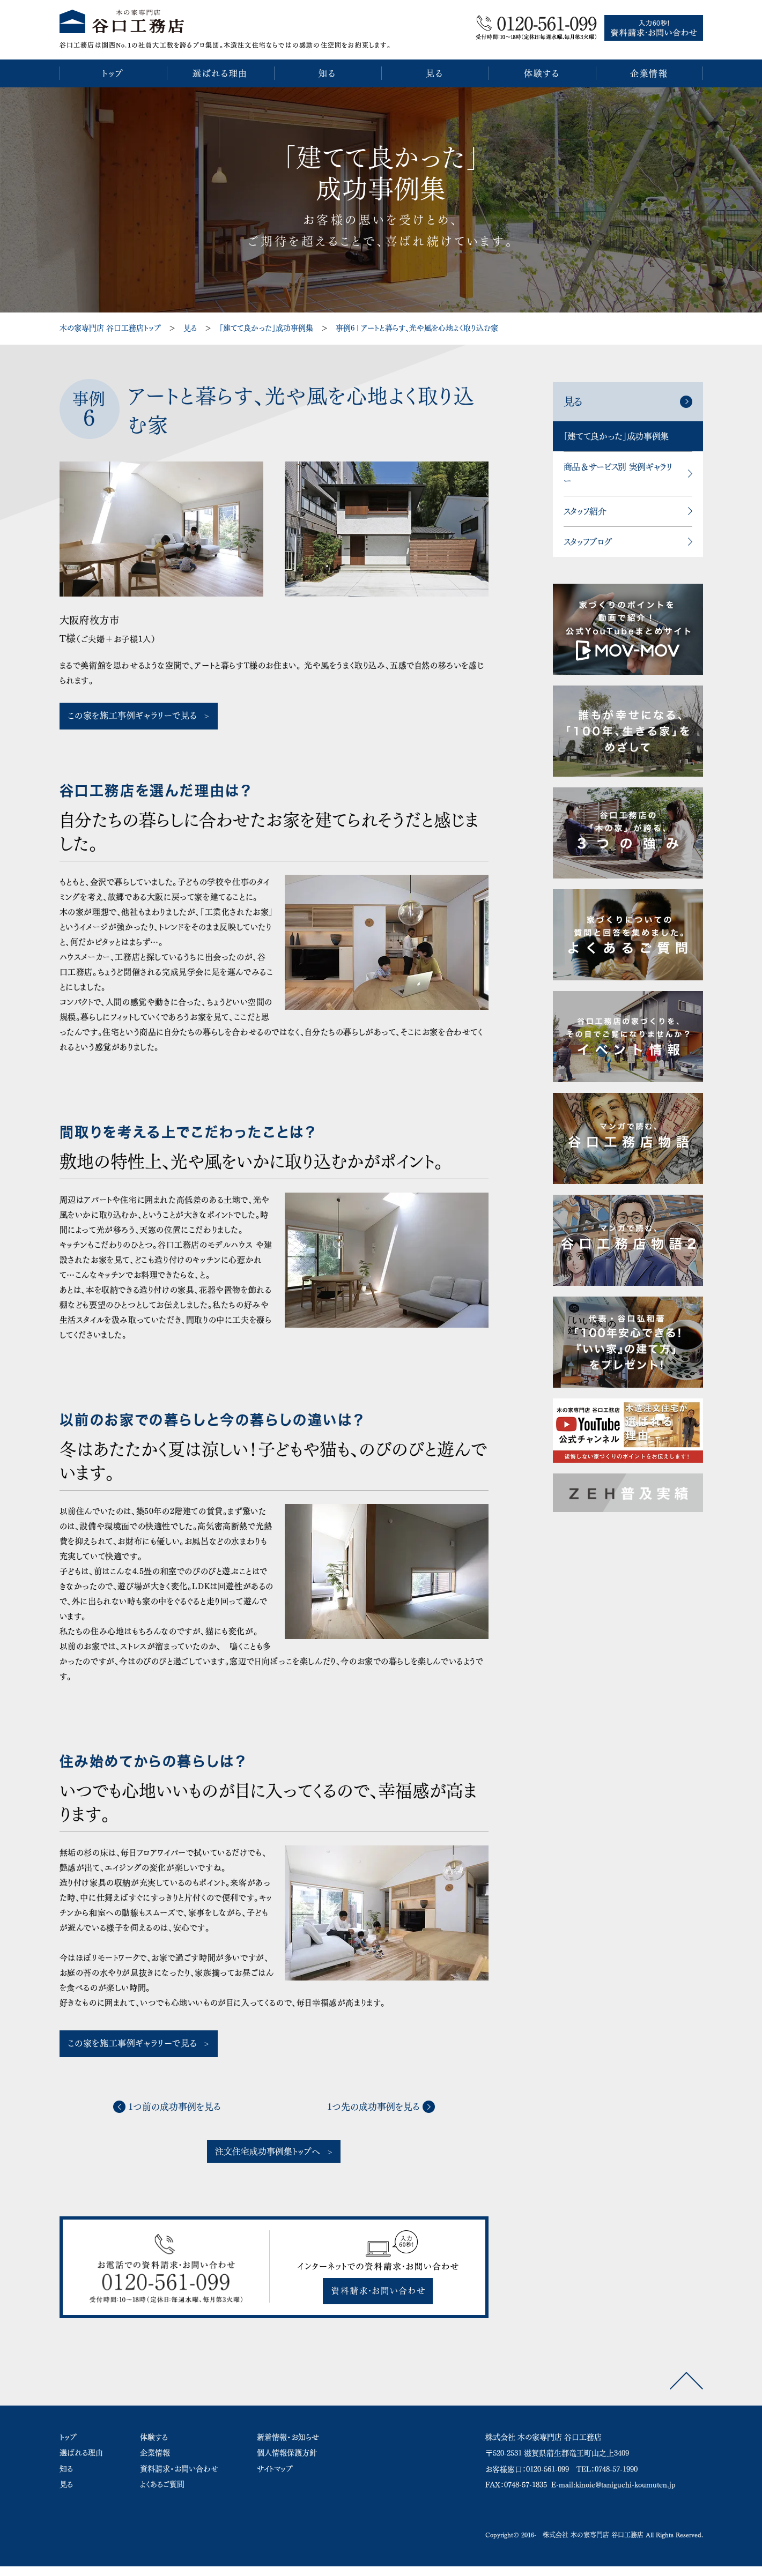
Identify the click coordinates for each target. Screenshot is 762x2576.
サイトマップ (275, 2469)
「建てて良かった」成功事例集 (266, 328)
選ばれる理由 (81, 2452)
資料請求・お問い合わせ (179, 2469)
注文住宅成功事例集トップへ (267, 2151)
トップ (68, 2437)
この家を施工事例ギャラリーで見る (132, 715)
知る (66, 2469)
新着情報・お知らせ (288, 2437)
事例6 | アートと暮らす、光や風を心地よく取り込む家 (417, 328)
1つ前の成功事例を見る (174, 2106)
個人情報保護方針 (287, 2452)
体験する (154, 2437)
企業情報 (155, 2452)
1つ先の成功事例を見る (373, 2106)
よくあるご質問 (162, 2484)
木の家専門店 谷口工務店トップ (110, 328)
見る (190, 328)
